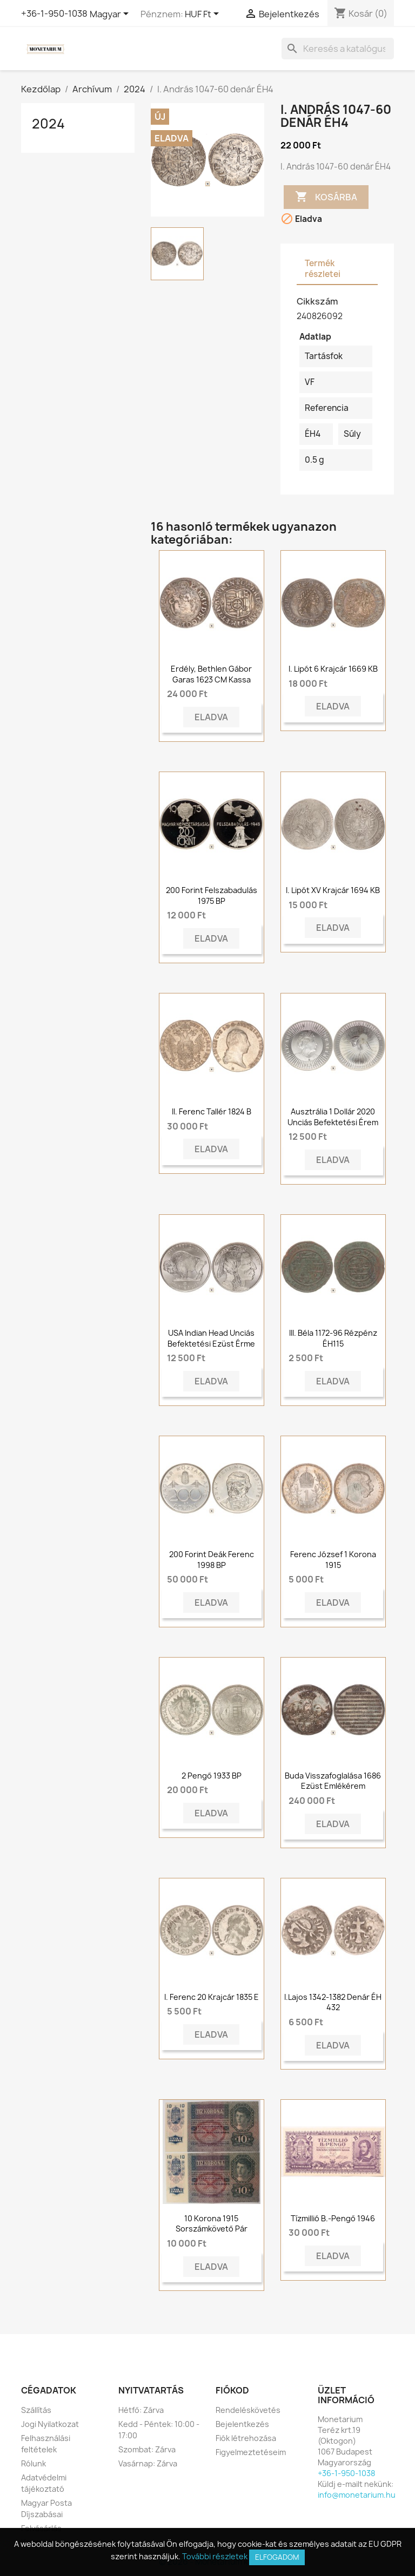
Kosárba (326, 197)
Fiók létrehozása (246, 2438)
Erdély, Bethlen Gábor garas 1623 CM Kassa (211, 674)
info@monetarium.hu (357, 2495)
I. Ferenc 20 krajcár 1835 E (211, 1997)
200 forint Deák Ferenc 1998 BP (211, 1559)
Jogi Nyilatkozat (50, 2424)
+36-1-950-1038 (54, 13)
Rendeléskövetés (248, 2410)
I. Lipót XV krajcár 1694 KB (333, 890)
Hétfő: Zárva (141, 2410)
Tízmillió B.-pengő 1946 (333, 2218)
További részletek (214, 2556)
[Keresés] (338, 48)
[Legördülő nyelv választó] (111, 14)
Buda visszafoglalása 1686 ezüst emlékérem (333, 1780)
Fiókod (232, 2390)
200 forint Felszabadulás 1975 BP (211, 895)
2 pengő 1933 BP (212, 1775)
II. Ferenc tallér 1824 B (211, 1111)
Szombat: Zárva (147, 2449)
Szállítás (36, 2410)
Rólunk (33, 2463)
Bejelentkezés (242, 2424)
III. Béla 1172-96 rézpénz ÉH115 (333, 1338)
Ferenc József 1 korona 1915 (333, 1559)
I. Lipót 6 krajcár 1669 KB (333, 669)
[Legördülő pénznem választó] (204, 14)
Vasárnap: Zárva (147, 2463)
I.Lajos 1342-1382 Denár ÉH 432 (332, 2002)
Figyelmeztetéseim (251, 2452)
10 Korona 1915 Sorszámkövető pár (211, 2223)
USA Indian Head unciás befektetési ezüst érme (211, 1338)
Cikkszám (317, 301)
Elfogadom (277, 2557)
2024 (48, 123)
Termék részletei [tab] (322, 269)
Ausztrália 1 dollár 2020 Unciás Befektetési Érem (332, 1116)
